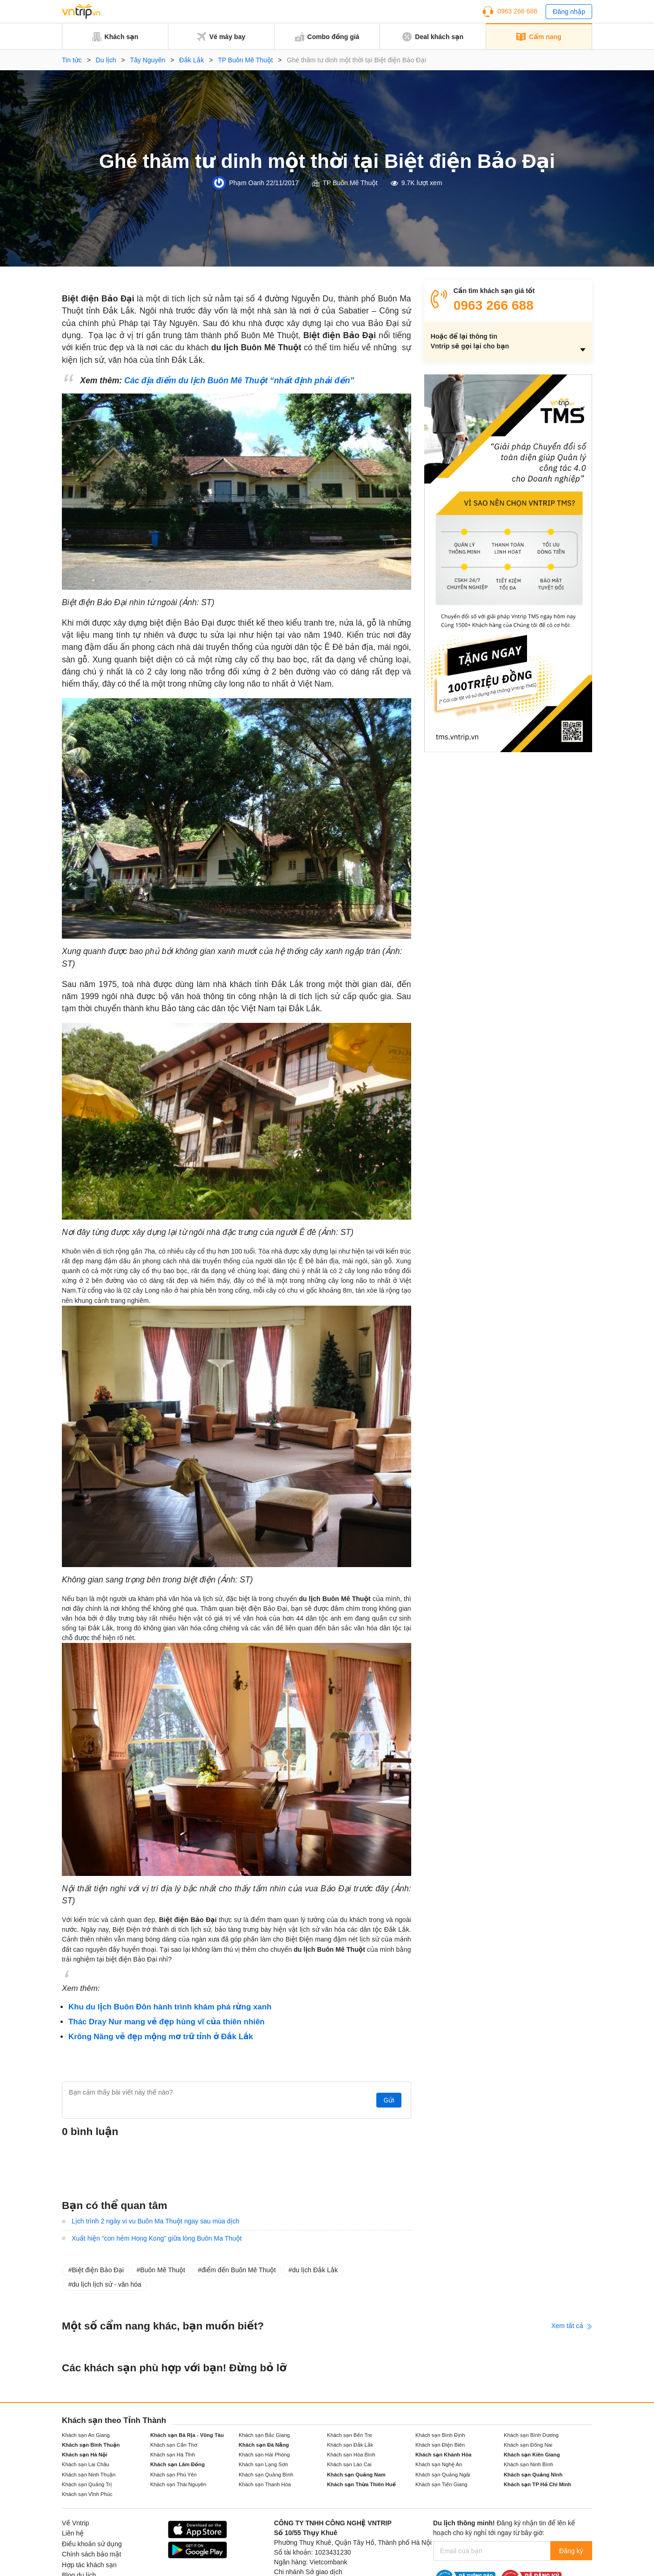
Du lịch (106, 60)
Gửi (386, 2100)
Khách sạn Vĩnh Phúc (87, 2494)
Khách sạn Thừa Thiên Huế (361, 2484)
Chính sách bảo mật (91, 2554)
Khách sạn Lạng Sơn (263, 2464)
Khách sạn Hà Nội (84, 2454)
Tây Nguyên (148, 60)
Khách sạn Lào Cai (349, 2464)
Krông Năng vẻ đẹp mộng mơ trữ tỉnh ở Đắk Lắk (160, 2036)
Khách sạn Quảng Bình (266, 2474)
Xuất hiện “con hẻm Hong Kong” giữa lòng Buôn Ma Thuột (157, 2238)
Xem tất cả (571, 2325)
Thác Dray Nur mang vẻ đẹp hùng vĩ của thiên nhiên (166, 2021)
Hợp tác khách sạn (89, 2565)
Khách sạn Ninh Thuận (88, 2474)
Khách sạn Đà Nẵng (264, 2445)
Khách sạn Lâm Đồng (177, 2464)
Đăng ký (570, 2551)
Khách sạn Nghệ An (438, 2464)
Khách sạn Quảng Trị (87, 2484)
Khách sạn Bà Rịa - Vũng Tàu (187, 2435)
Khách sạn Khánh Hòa (443, 2454)
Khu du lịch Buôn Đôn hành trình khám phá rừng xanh (169, 2006)
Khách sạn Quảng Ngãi (442, 2474)
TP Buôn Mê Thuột (245, 60)
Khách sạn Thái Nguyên (178, 2484)
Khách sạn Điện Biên (440, 2445)
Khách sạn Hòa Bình (351, 2454)
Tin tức (72, 60)
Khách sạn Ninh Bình (528, 2464)
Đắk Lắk (191, 60)
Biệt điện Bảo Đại (98, 2270)
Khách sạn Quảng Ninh (533, 2474)
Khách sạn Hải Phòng (264, 2454)
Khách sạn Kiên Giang (532, 2454)
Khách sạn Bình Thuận (91, 2445)
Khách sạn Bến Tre (349, 2435)
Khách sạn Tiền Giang (441, 2484)
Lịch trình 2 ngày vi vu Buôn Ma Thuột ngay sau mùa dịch (156, 2221)
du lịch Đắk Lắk (315, 2270)
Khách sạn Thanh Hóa (265, 2484)
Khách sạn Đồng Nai (528, 2445)
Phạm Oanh (246, 183)
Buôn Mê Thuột (162, 2270)
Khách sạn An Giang (86, 2435)
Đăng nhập (569, 11)
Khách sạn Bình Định (440, 2435)
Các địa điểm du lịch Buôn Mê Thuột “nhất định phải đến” (239, 380)
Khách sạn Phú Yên (173, 2474)
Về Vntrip (75, 2523)
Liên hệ (73, 2533)
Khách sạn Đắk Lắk (350, 2445)
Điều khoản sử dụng (92, 2544)
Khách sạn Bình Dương (531, 2435)
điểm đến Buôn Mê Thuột (238, 2270)
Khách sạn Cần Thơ (173, 2445)
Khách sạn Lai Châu (85, 2464)
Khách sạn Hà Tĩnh (172, 2454)
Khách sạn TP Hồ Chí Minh (537, 2484)
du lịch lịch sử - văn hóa (106, 2284)
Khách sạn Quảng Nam (356, 2474)
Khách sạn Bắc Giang (264, 2435)
